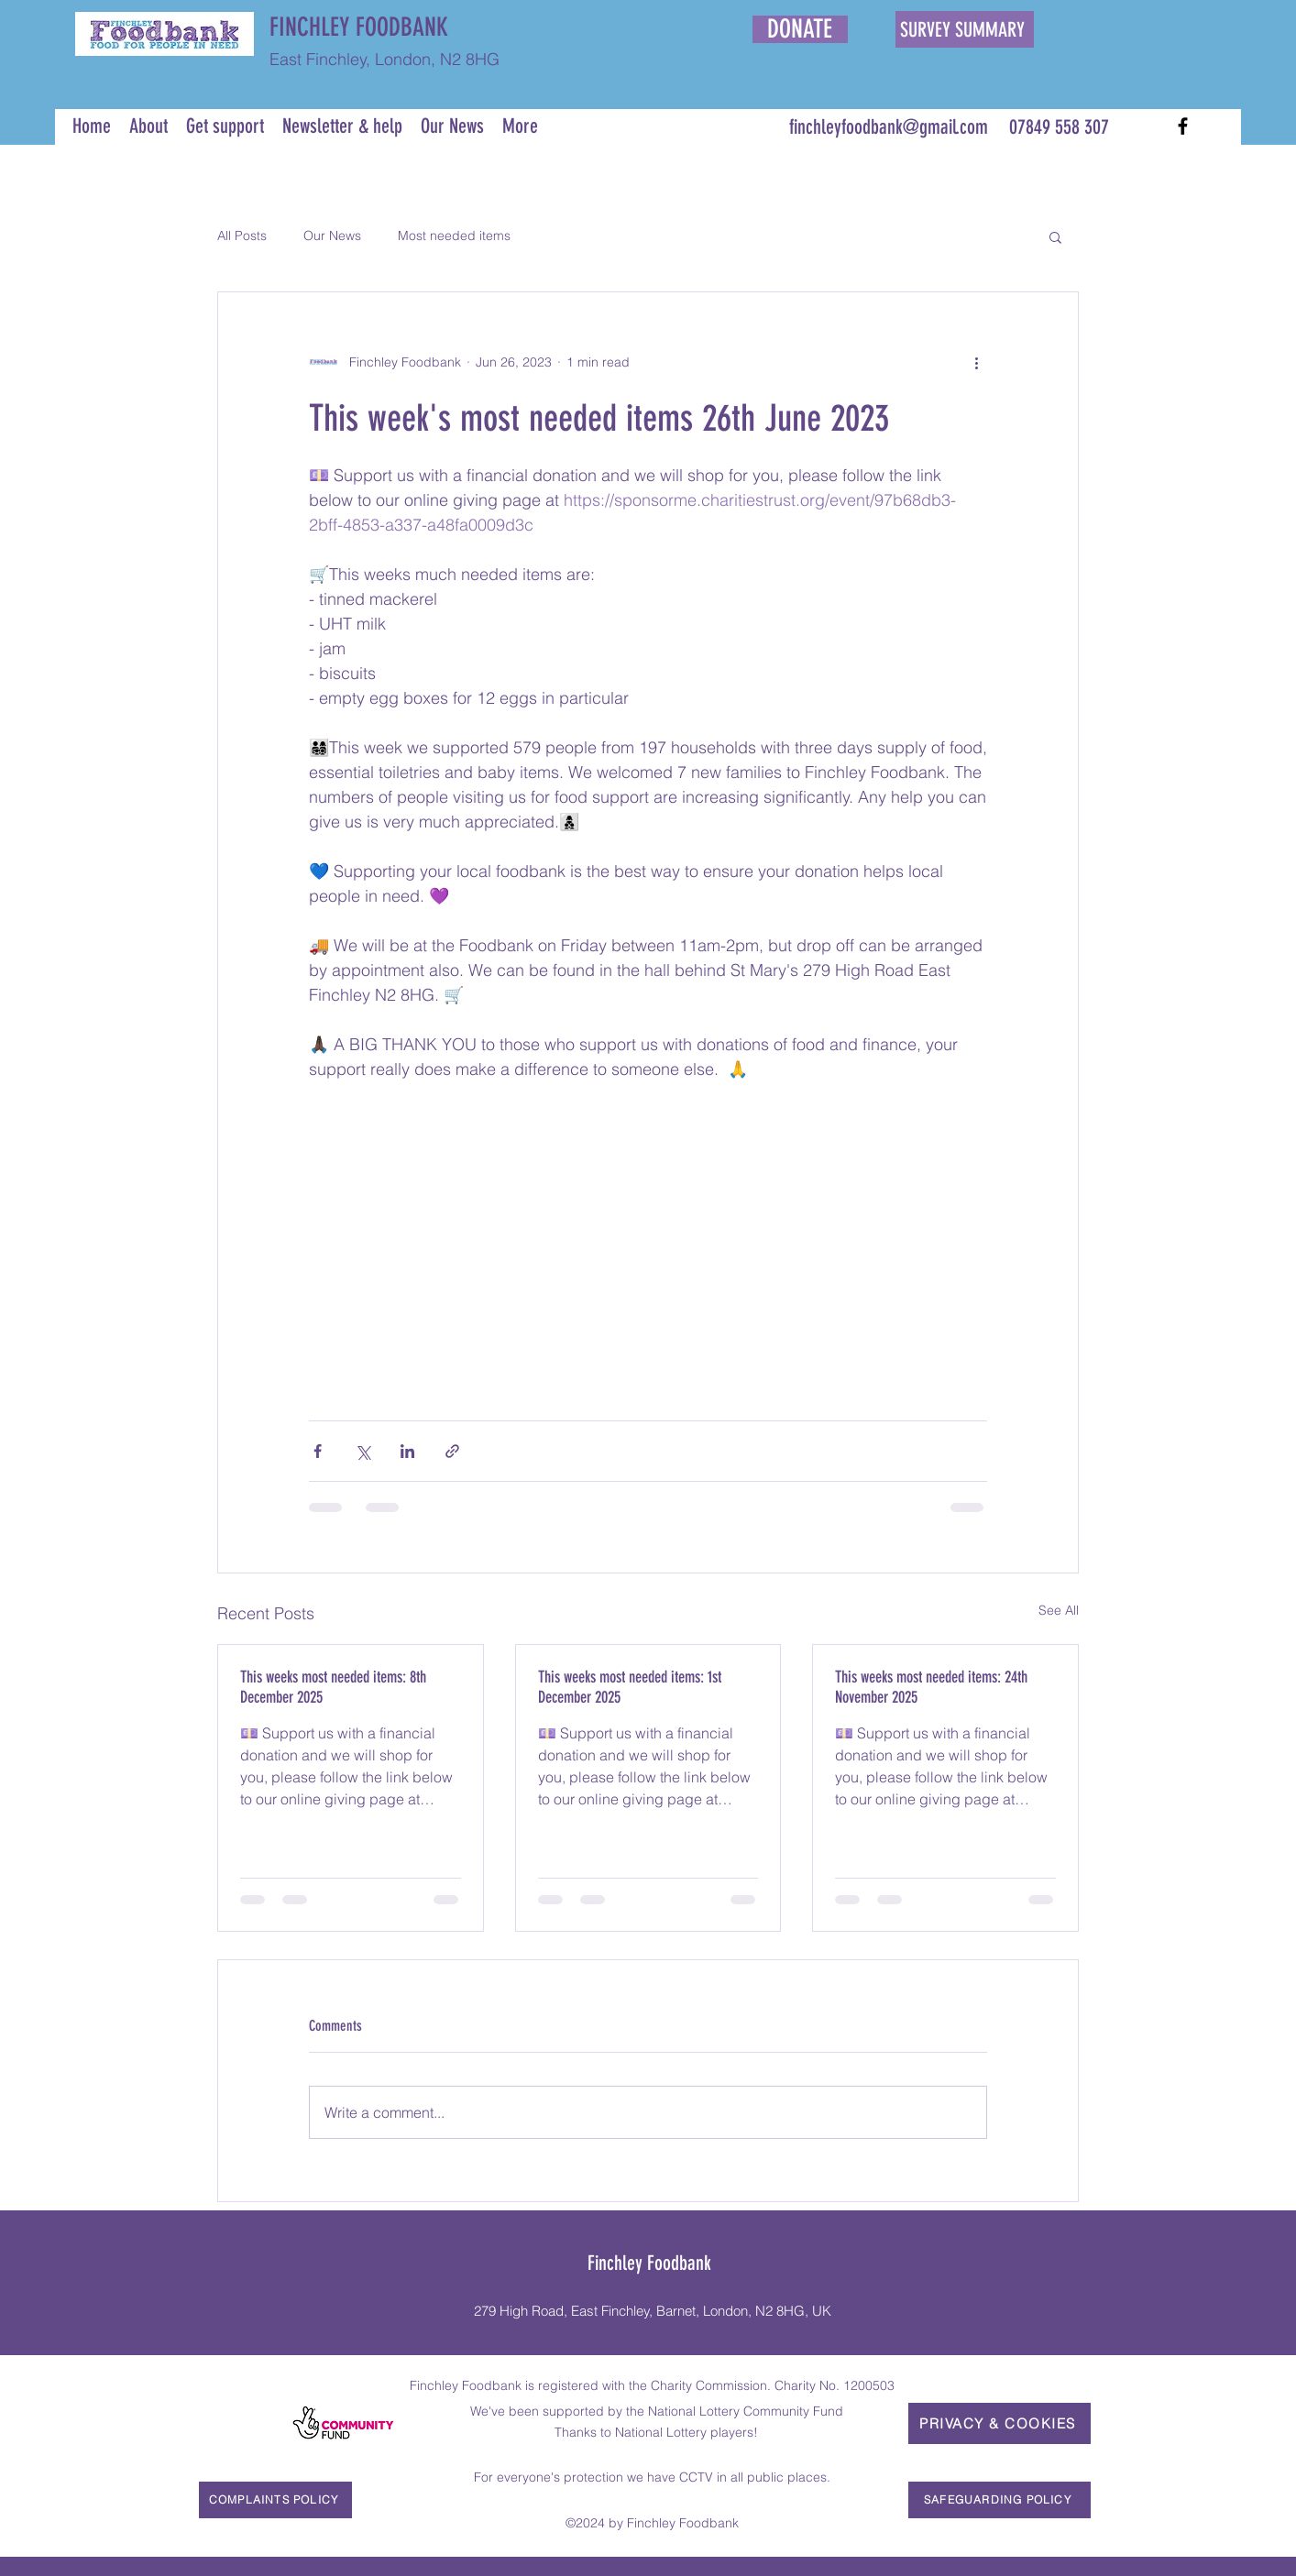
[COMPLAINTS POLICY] (275, 2500)
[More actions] (976, 362)
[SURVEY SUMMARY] (964, 29)
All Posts (242, 235)
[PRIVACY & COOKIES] (999, 2423)
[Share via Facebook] (317, 1451)
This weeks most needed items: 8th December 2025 (333, 1687)
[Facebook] (1182, 126)
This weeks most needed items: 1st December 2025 (629, 1687)
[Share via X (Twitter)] (362, 1451)
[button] (1055, 236)
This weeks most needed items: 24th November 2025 (931, 1687)
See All (1058, 1610)
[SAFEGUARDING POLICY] (999, 2500)
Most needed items (454, 235)
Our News (332, 235)
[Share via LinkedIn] (407, 1451)
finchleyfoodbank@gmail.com (888, 127)
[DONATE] (800, 29)
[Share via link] (452, 1451)
